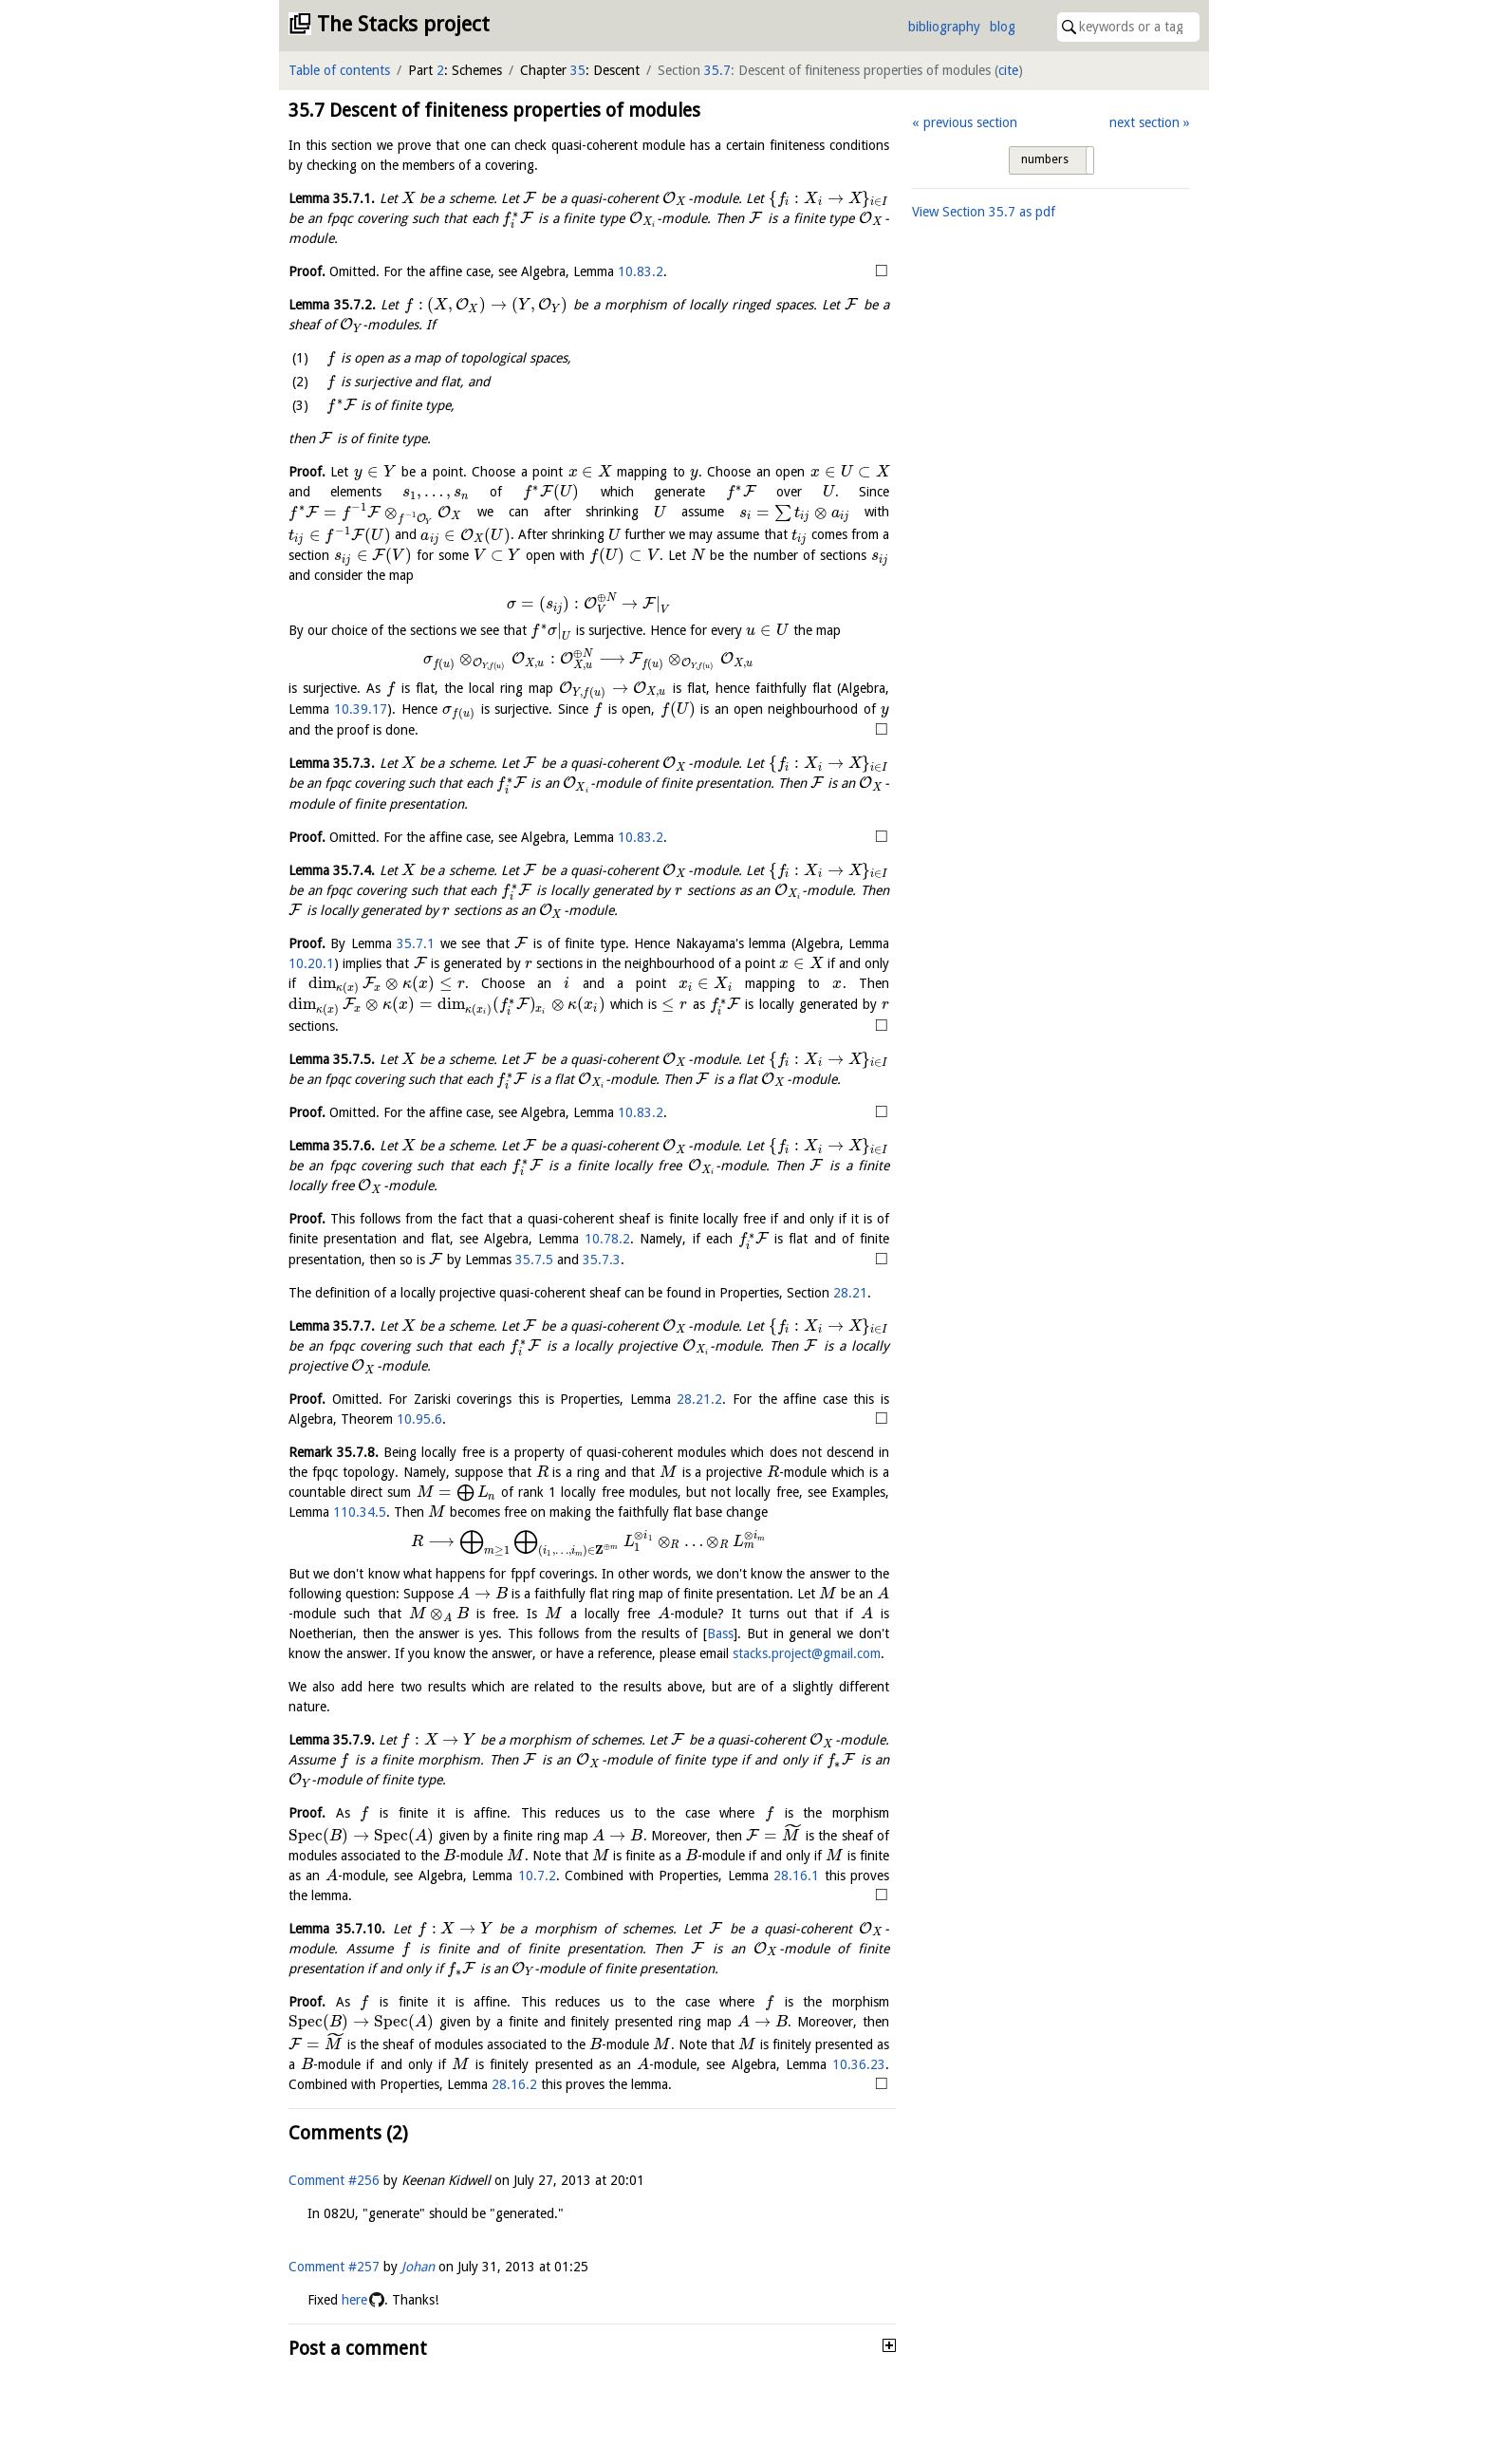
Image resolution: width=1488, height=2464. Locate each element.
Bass (720, 1633)
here (354, 2335)
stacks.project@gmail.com (807, 1653)
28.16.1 (560, 1892)
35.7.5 (534, 1259)
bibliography (944, 26)
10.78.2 (607, 1238)
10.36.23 (503, 2098)
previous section (970, 122)
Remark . (333, 1452)
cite (1008, 70)
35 (578, 70)
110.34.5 (359, 1512)
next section (1144, 122)
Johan (418, 2301)
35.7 (717, 70)
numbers (1045, 159)
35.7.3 (602, 1259)
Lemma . (331, 198)
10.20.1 (311, 963)
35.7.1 (416, 943)
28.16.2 (771, 2098)
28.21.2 (699, 1399)
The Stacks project (403, 24)
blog (1002, 26)
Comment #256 (334, 2215)
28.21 (850, 1292)
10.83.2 (640, 271)
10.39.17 (360, 709)
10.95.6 (419, 1419)
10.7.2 (307, 1892)
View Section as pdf (983, 211)
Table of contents (339, 70)
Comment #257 (334, 2301)
